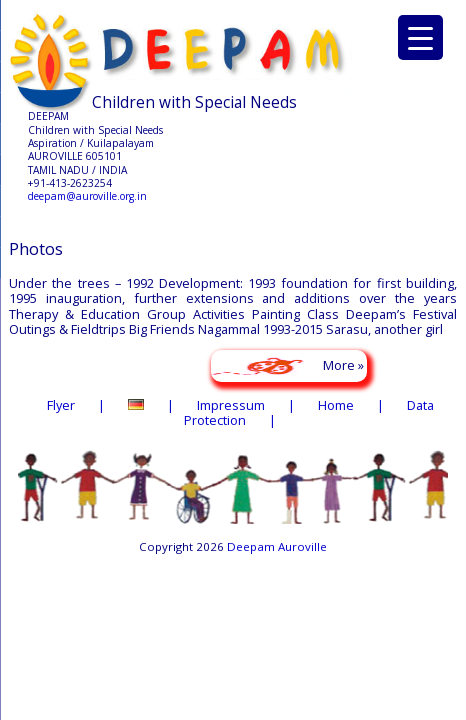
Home (336, 405)
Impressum (231, 405)
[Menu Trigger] (420, 37)
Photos (36, 248)
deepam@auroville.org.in (87, 196)
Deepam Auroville (277, 546)
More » (343, 365)
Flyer (61, 405)
